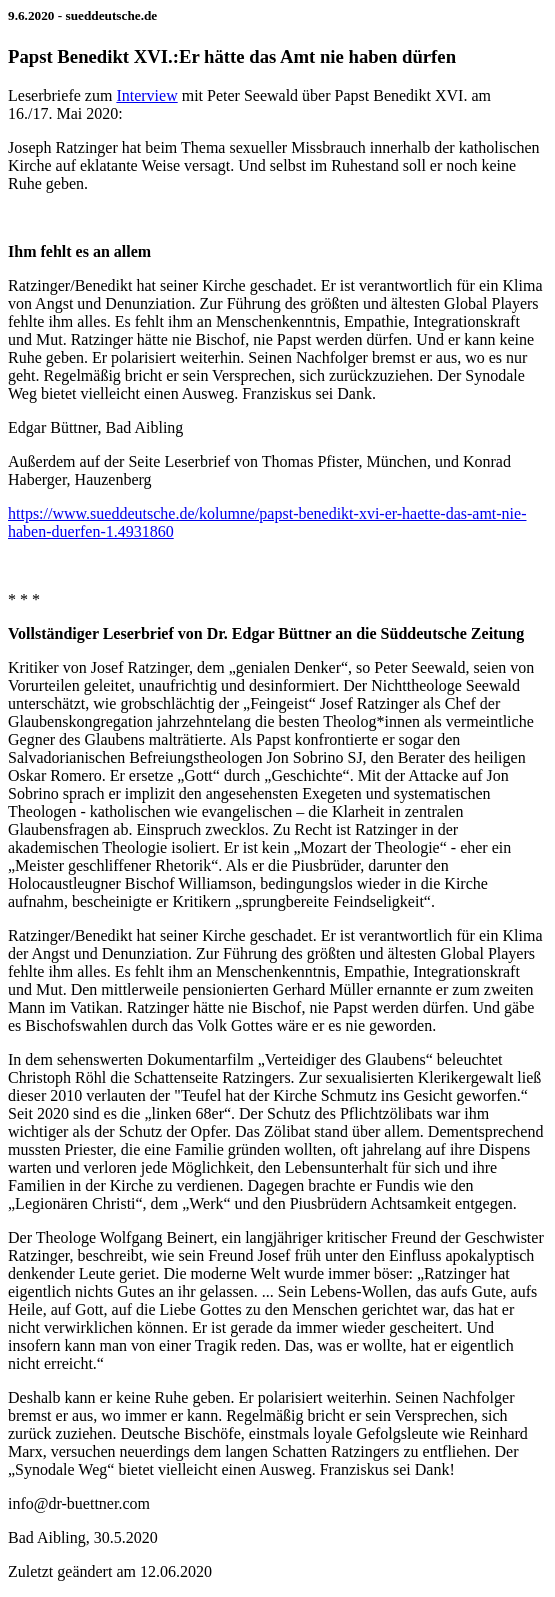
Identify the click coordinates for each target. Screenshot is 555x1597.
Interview (146, 95)
